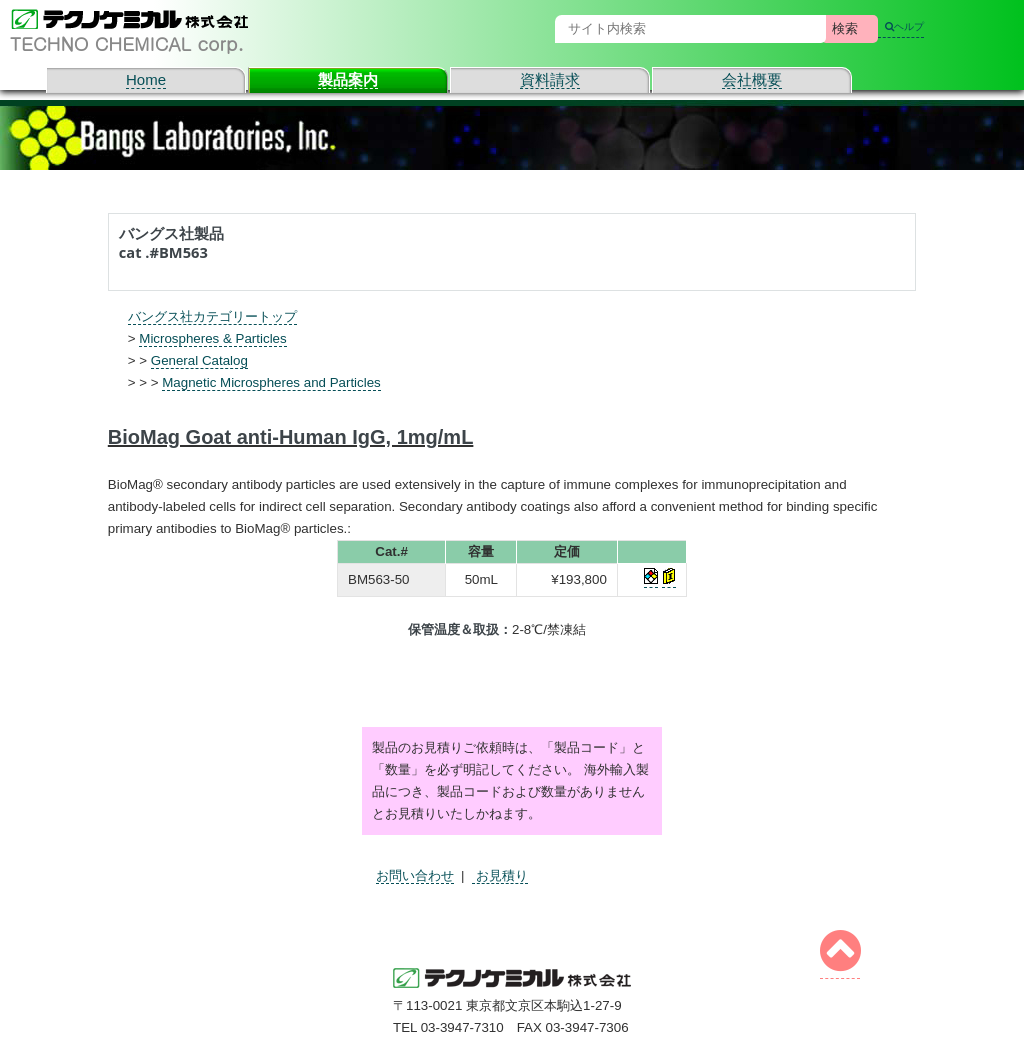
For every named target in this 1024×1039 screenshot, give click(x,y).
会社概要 (752, 79)
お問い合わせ (415, 875)
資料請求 (550, 79)
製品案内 (348, 79)
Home (146, 79)
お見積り (500, 875)
